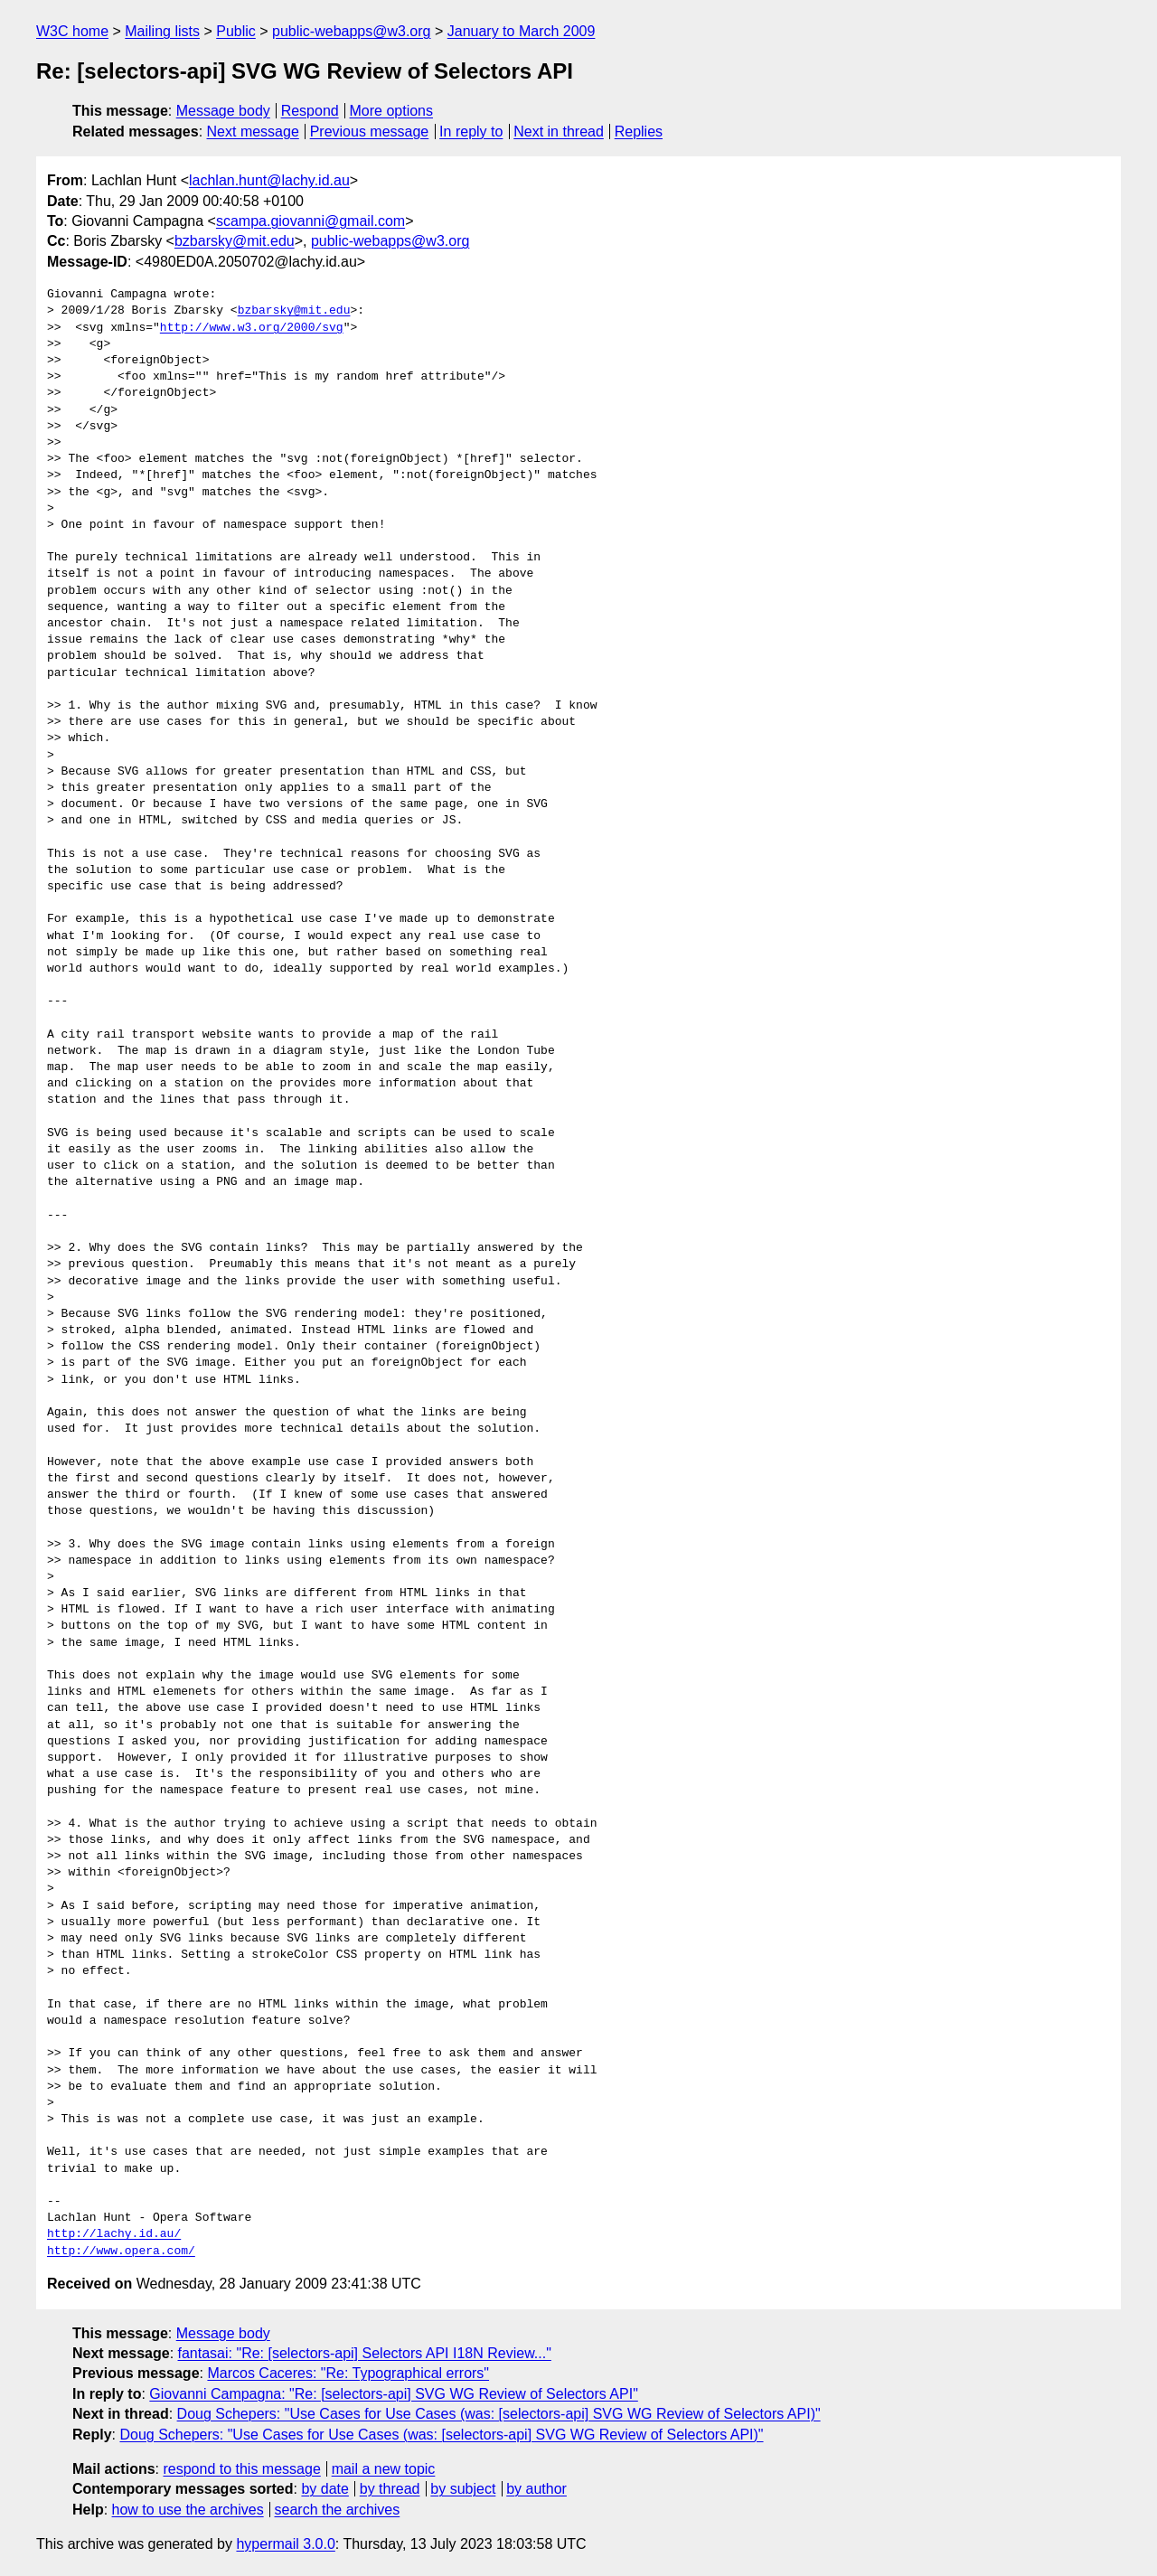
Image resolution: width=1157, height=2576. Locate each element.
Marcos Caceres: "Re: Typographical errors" (348, 2373)
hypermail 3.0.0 (285, 2544)
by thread (390, 2488)
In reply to (471, 131)
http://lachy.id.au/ (114, 2234)
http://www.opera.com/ (121, 2251)
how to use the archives (188, 2509)
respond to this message (241, 2469)
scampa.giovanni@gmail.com (310, 221)
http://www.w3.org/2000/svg (251, 328)
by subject (462, 2488)
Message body (223, 110)
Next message (253, 131)
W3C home (72, 31)
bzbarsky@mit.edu (234, 241)
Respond (310, 110)
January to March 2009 (521, 31)
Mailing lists (162, 31)
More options (392, 110)
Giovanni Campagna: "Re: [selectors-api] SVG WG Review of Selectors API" (393, 2394)
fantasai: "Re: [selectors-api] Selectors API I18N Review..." (364, 2353)
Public (236, 31)
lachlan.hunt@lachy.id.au (269, 180)
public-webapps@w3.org (351, 31)
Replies (639, 131)
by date (324, 2488)
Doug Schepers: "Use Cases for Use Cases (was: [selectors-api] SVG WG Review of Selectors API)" (499, 2413)
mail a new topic (384, 2469)
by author (536, 2488)
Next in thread (558, 131)
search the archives (337, 2509)
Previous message (369, 131)
